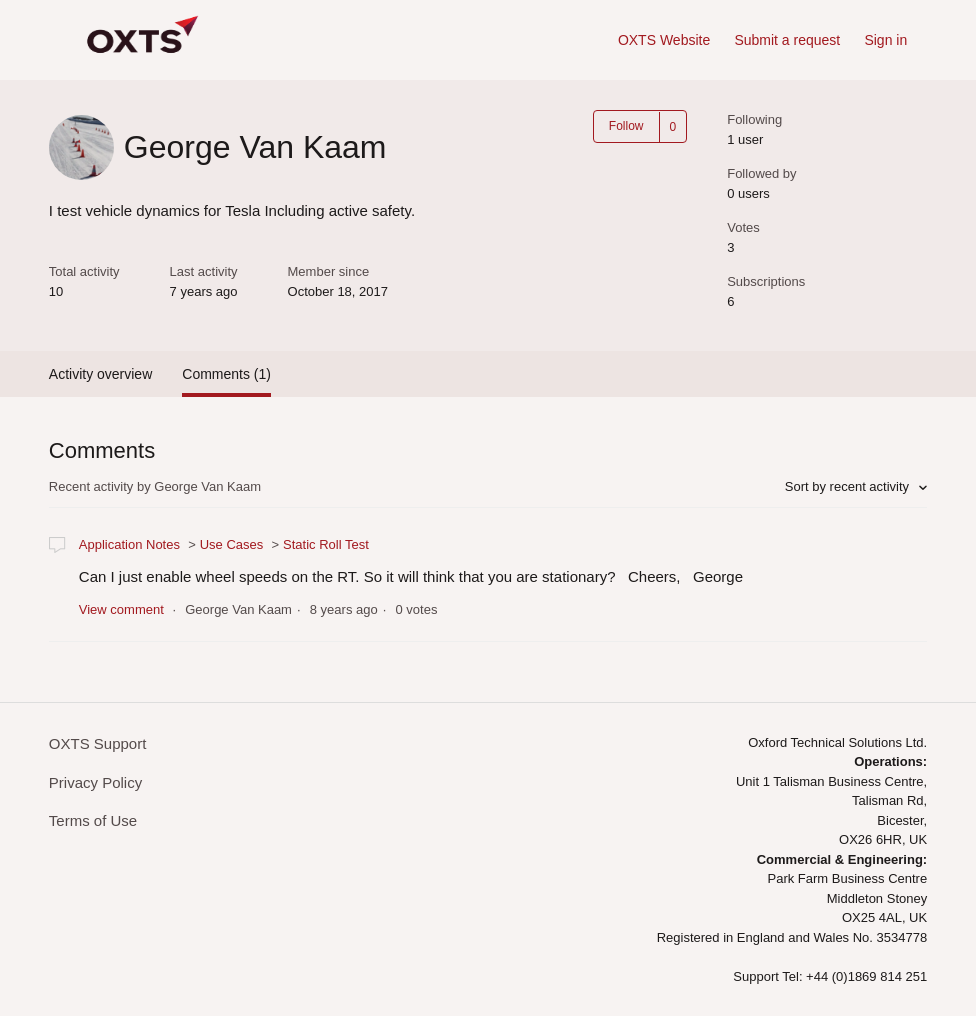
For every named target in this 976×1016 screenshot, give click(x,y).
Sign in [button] (885, 40)
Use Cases (232, 544)
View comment (121, 609)
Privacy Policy (95, 782)
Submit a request (787, 40)
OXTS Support (98, 743)
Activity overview (100, 374)
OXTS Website (664, 40)
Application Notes (129, 544)
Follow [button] (626, 126)
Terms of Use (93, 820)
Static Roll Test (326, 544)
